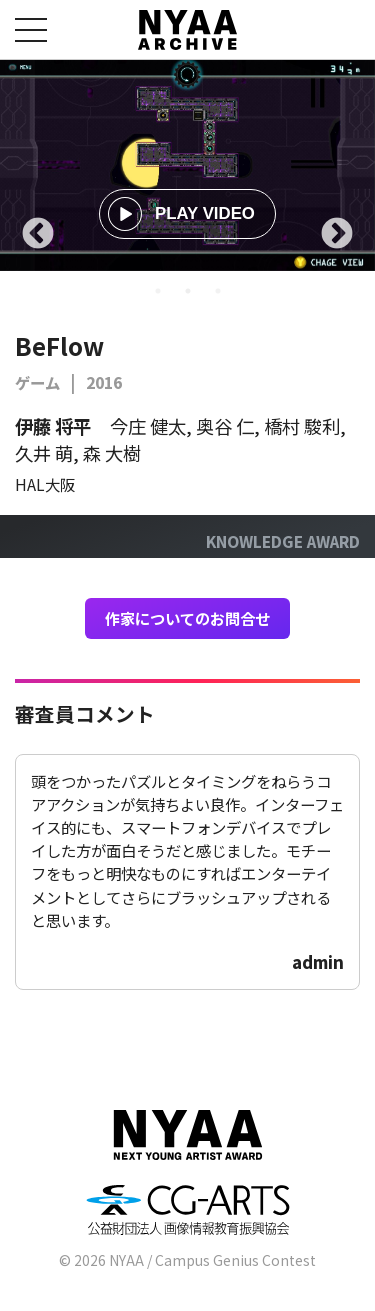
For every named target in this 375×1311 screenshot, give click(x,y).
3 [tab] (218, 291)
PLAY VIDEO (181, 214)
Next (337, 235)
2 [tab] (188, 291)
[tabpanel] (187, 165)
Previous (38, 235)
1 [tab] (158, 291)
